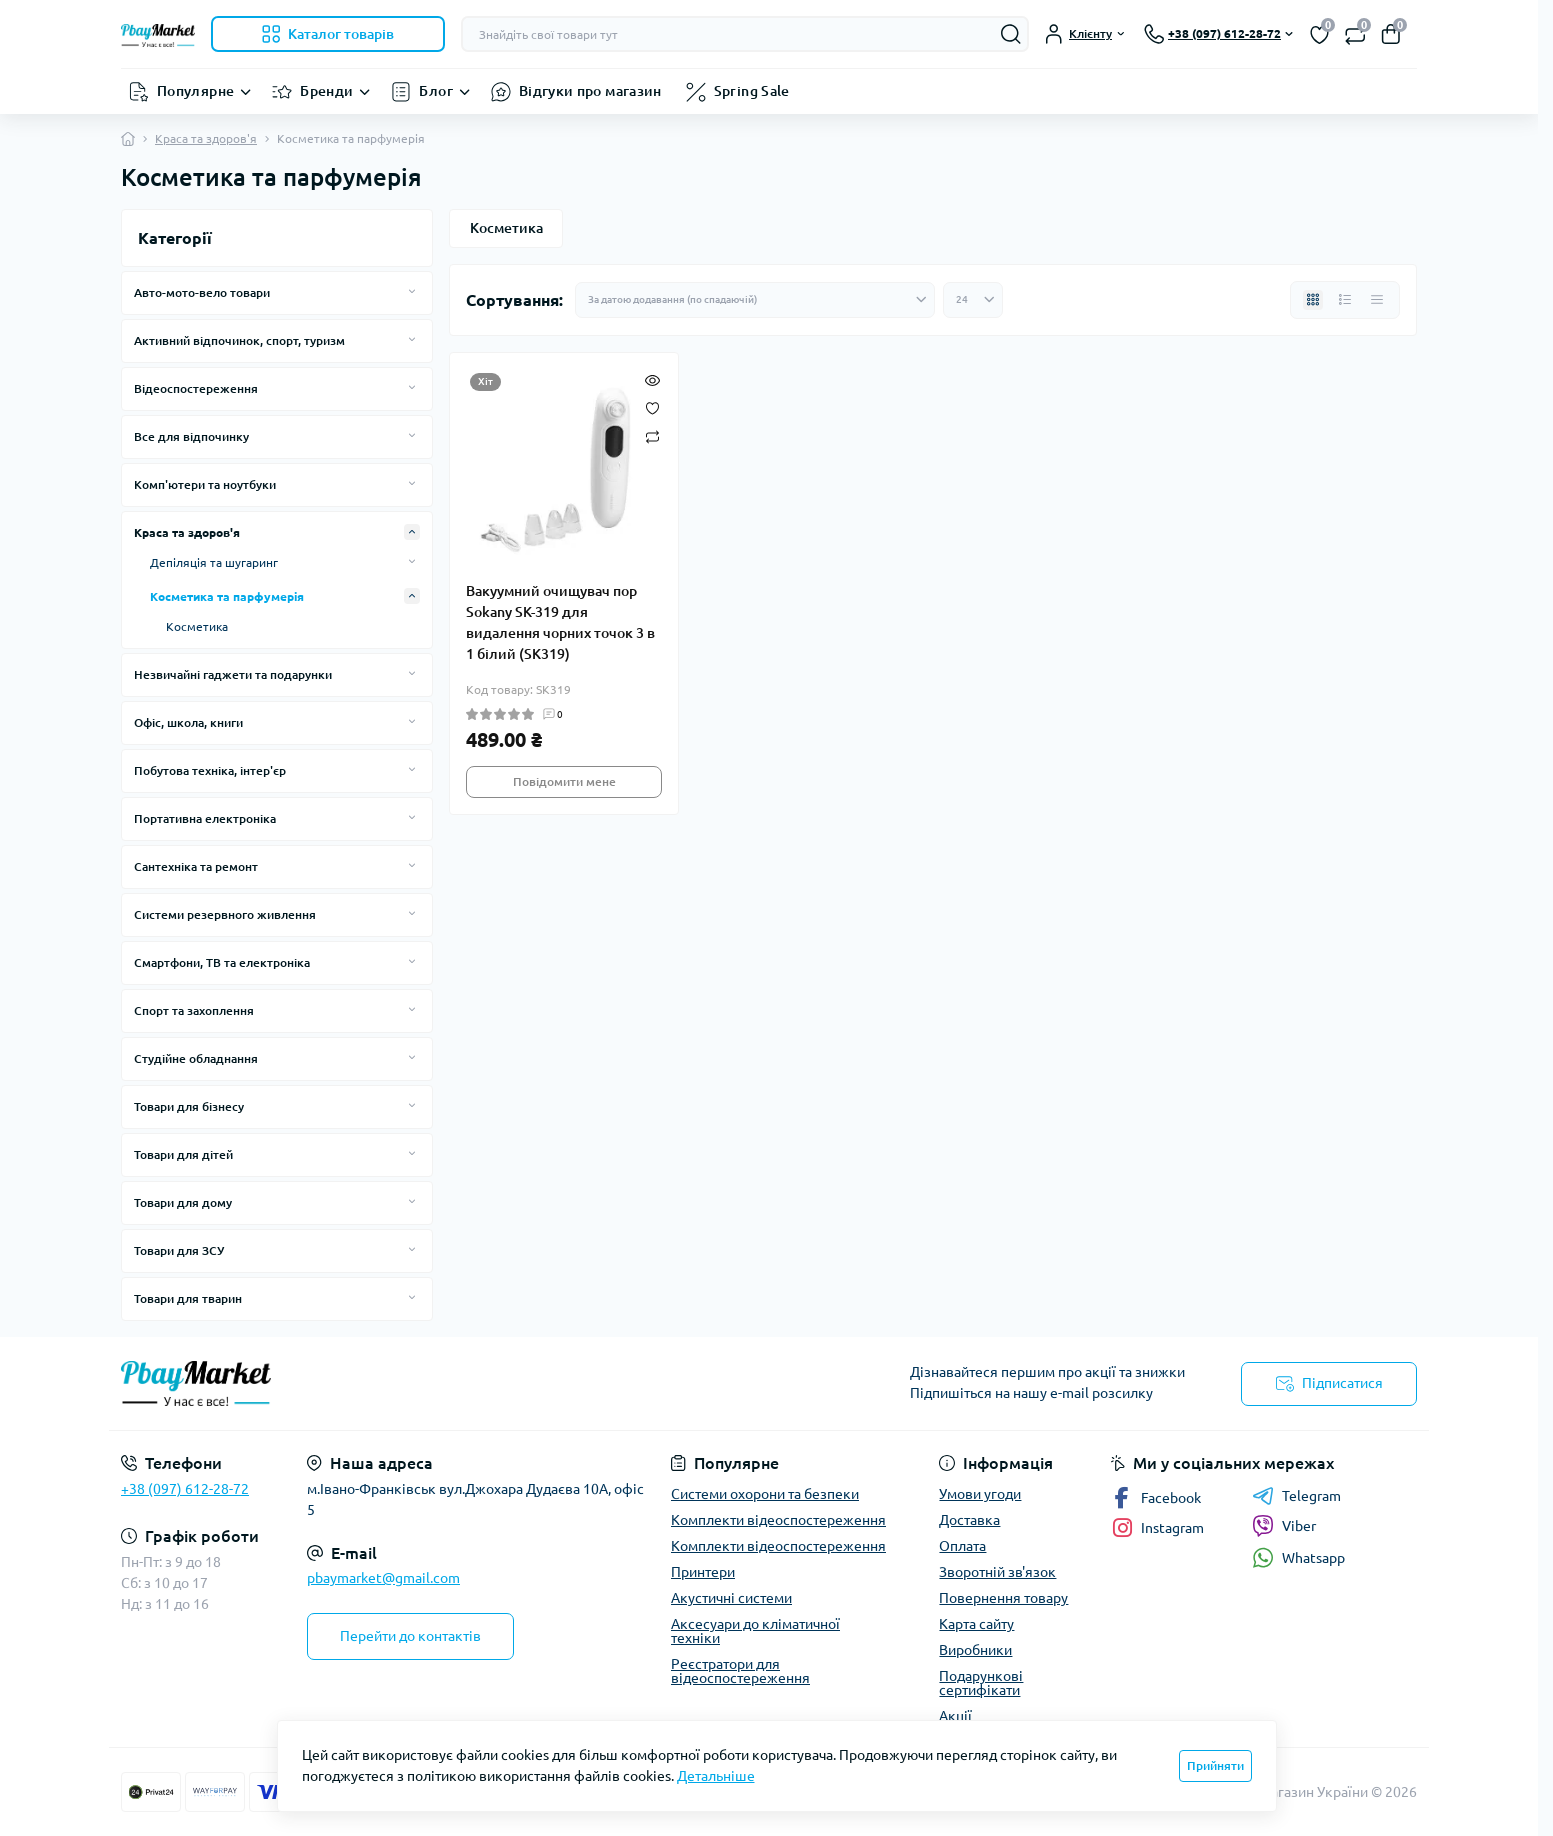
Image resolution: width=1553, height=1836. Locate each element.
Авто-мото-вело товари (202, 292)
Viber (1284, 1526)
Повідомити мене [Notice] (564, 781)
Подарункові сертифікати (981, 1683)
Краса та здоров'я (206, 138)
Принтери (703, 1572)
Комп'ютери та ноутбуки (205, 484)
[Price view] (1377, 300)
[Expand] (412, 292)
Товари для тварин (188, 1298)
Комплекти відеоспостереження (778, 1520)
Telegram (1296, 1496)
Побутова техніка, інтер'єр (210, 770)
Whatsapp (1298, 1557)
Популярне (195, 91)
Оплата (962, 1546)
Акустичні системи (731, 1598)
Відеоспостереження (196, 388)
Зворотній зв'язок (997, 1572)
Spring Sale (752, 91)
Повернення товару (1003, 1598)
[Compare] (652, 435)
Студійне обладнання (196, 1058)
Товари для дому (183, 1202)
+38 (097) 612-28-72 (185, 1489)
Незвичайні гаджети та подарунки (233, 674)
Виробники (975, 1650)
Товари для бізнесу (189, 1106)
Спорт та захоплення (194, 1010)
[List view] (1345, 300)
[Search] (1011, 34)
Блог (435, 91)
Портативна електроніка (205, 818)
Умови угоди (980, 1494)
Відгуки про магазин (590, 91)
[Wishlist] (652, 407)
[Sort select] (755, 300)
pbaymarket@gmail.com (383, 1578)
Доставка (969, 1520)
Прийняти (1215, 1765)
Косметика (197, 626)
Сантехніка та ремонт (196, 866)
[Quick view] (652, 379)
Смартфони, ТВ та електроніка (222, 962)
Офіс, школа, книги (188, 722)
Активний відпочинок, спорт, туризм (239, 340)
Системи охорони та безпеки (765, 1494)
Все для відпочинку (191, 436)
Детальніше (716, 1776)
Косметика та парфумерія (227, 596)
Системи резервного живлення (225, 914)
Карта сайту (976, 1624)
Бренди (326, 91)
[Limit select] (973, 300)
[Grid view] (1313, 300)
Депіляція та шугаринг (214, 562)
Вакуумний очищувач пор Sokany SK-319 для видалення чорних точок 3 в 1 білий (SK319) (560, 622)
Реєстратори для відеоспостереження (740, 1671)
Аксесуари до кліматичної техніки (755, 1631)
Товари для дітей (183, 1154)
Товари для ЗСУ (179, 1250)
